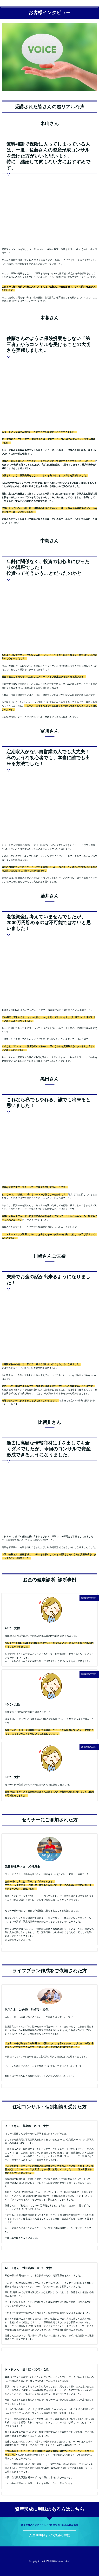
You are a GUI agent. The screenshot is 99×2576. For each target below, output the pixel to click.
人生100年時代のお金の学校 (49, 2535)
